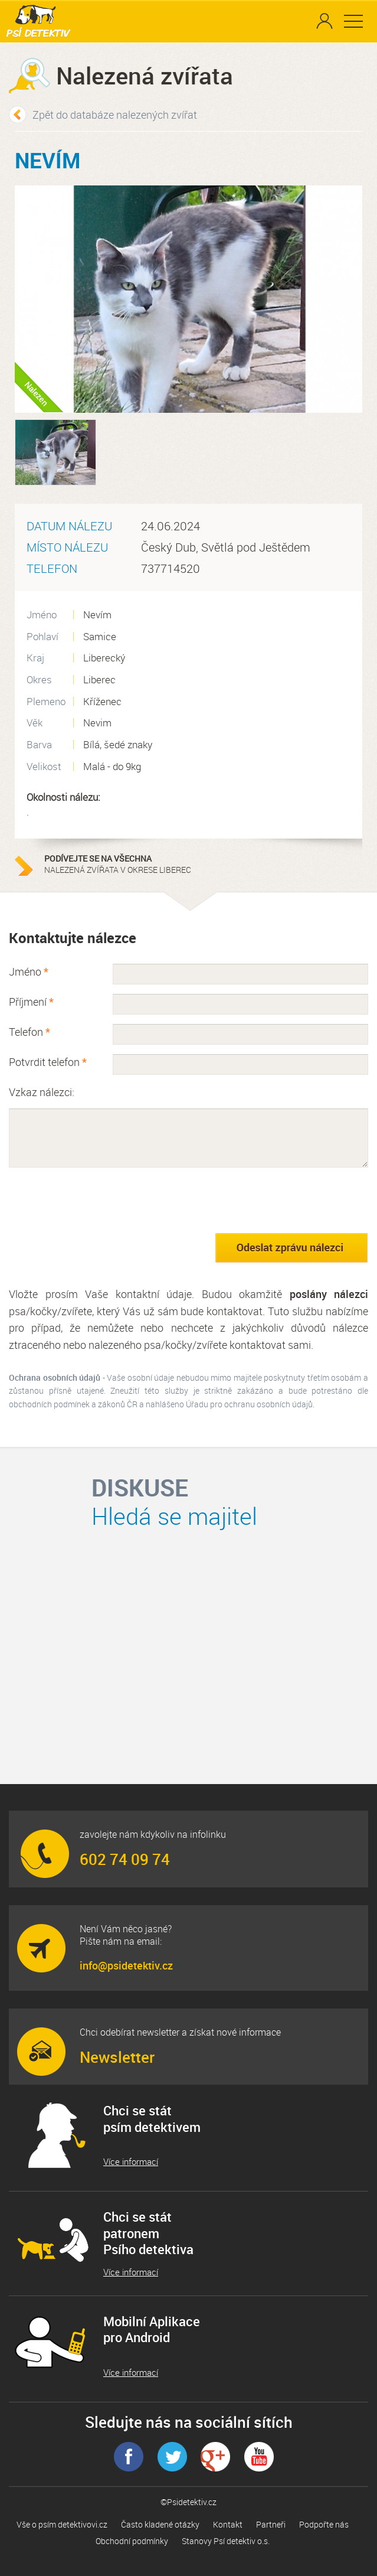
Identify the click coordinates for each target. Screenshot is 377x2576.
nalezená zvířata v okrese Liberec (118, 864)
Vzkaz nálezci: (41, 1092)
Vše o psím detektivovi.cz (62, 2524)
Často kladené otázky (160, 2524)
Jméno (28, 971)
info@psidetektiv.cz (126, 1965)
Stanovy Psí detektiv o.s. (226, 2540)
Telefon (29, 1032)
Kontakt (227, 2524)
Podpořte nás (324, 2524)
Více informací (130, 2161)
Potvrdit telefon (48, 1062)
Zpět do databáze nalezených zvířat (114, 114)
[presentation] (98, 1200)
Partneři (271, 2524)
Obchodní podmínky (132, 2540)
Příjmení (31, 1001)
